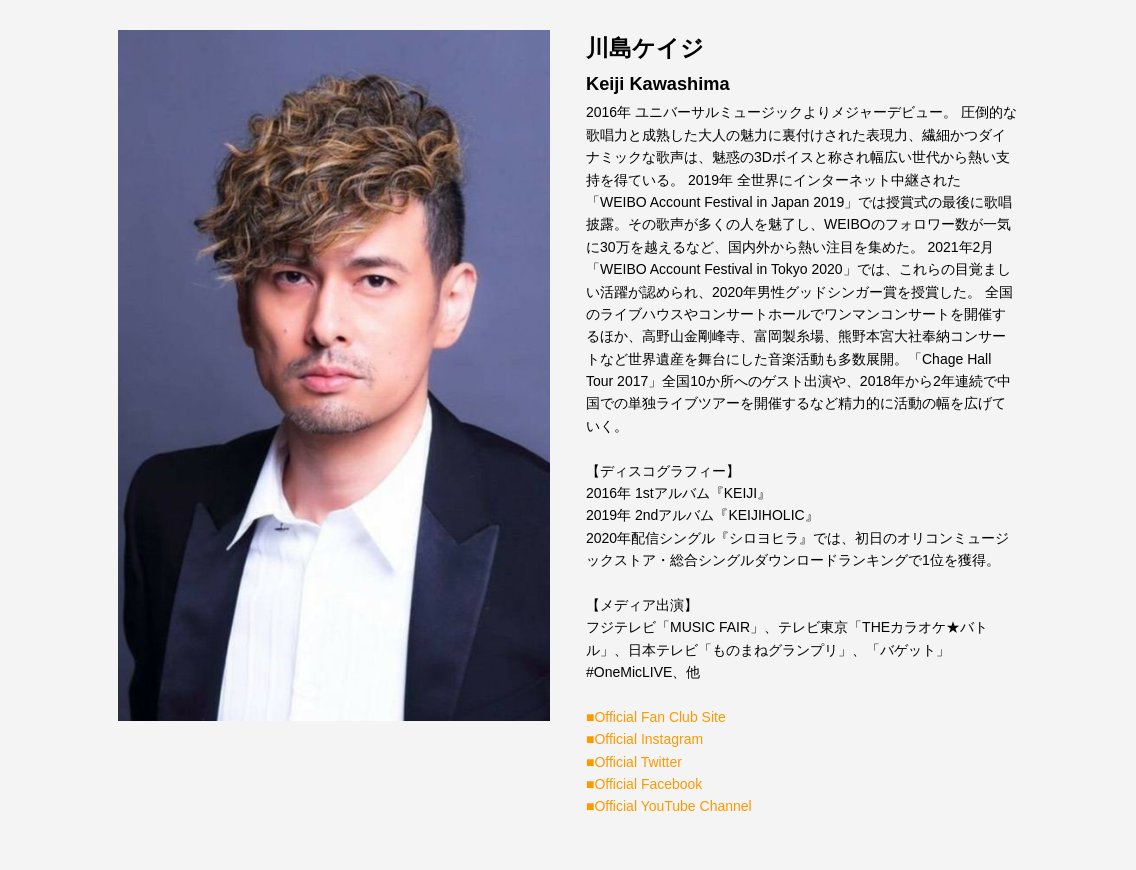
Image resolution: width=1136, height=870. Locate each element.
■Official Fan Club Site (656, 717)
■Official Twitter (634, 762)
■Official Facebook (644, 784)
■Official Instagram (644, 739)
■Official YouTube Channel (669, 806)
